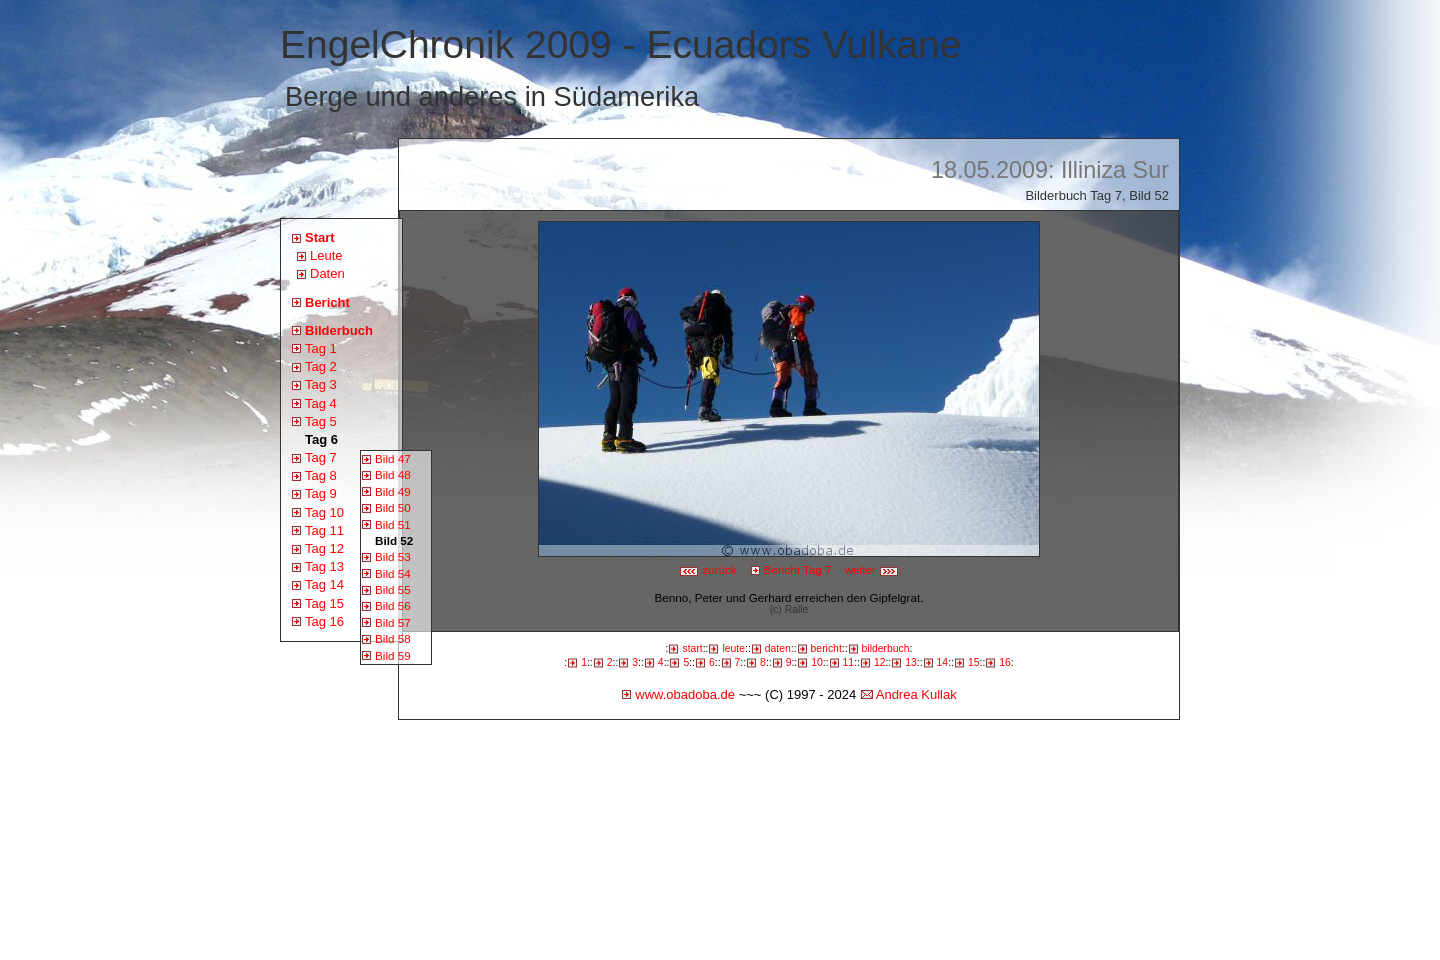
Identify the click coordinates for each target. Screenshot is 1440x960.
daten (778, 648)
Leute (326, 255)
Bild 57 (393, 622)
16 (1005, 662)
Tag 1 (321, 348)
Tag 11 (324, 530)
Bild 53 (393, 556)
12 (880, 662)
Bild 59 (393, 655)
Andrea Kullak (916, 694)
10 (817, 662)
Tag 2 (321, 366)
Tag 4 (321, 403)
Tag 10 (324, 512)
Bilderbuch (339, 330)
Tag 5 (321, 421)
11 (849, 662)
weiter (872, 569)
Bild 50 (393, 507)
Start (320, 237)
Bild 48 (393, 474)
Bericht (327, 302)
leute (733, 648)
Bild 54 (393, 573)
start (692, 648)
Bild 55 (393, 589)
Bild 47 (393, 458)
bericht (826, 648)
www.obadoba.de (685, 694)
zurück (708, 569)
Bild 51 (393, 524)
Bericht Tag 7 (798, 569)
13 (911, 662)
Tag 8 (321, 475)
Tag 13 (324, 566)
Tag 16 (324, 621)
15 (974, 662)
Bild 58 (393, 638)
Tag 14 (324, 584)
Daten (327, 273)
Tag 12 (324, 548)
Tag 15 (324, 603)
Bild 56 (393, 605)
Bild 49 (393, 491)
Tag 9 (321, 493)
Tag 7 (321, 457)
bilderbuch (886, 648)
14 (943, 662)
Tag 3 (321, 384)
